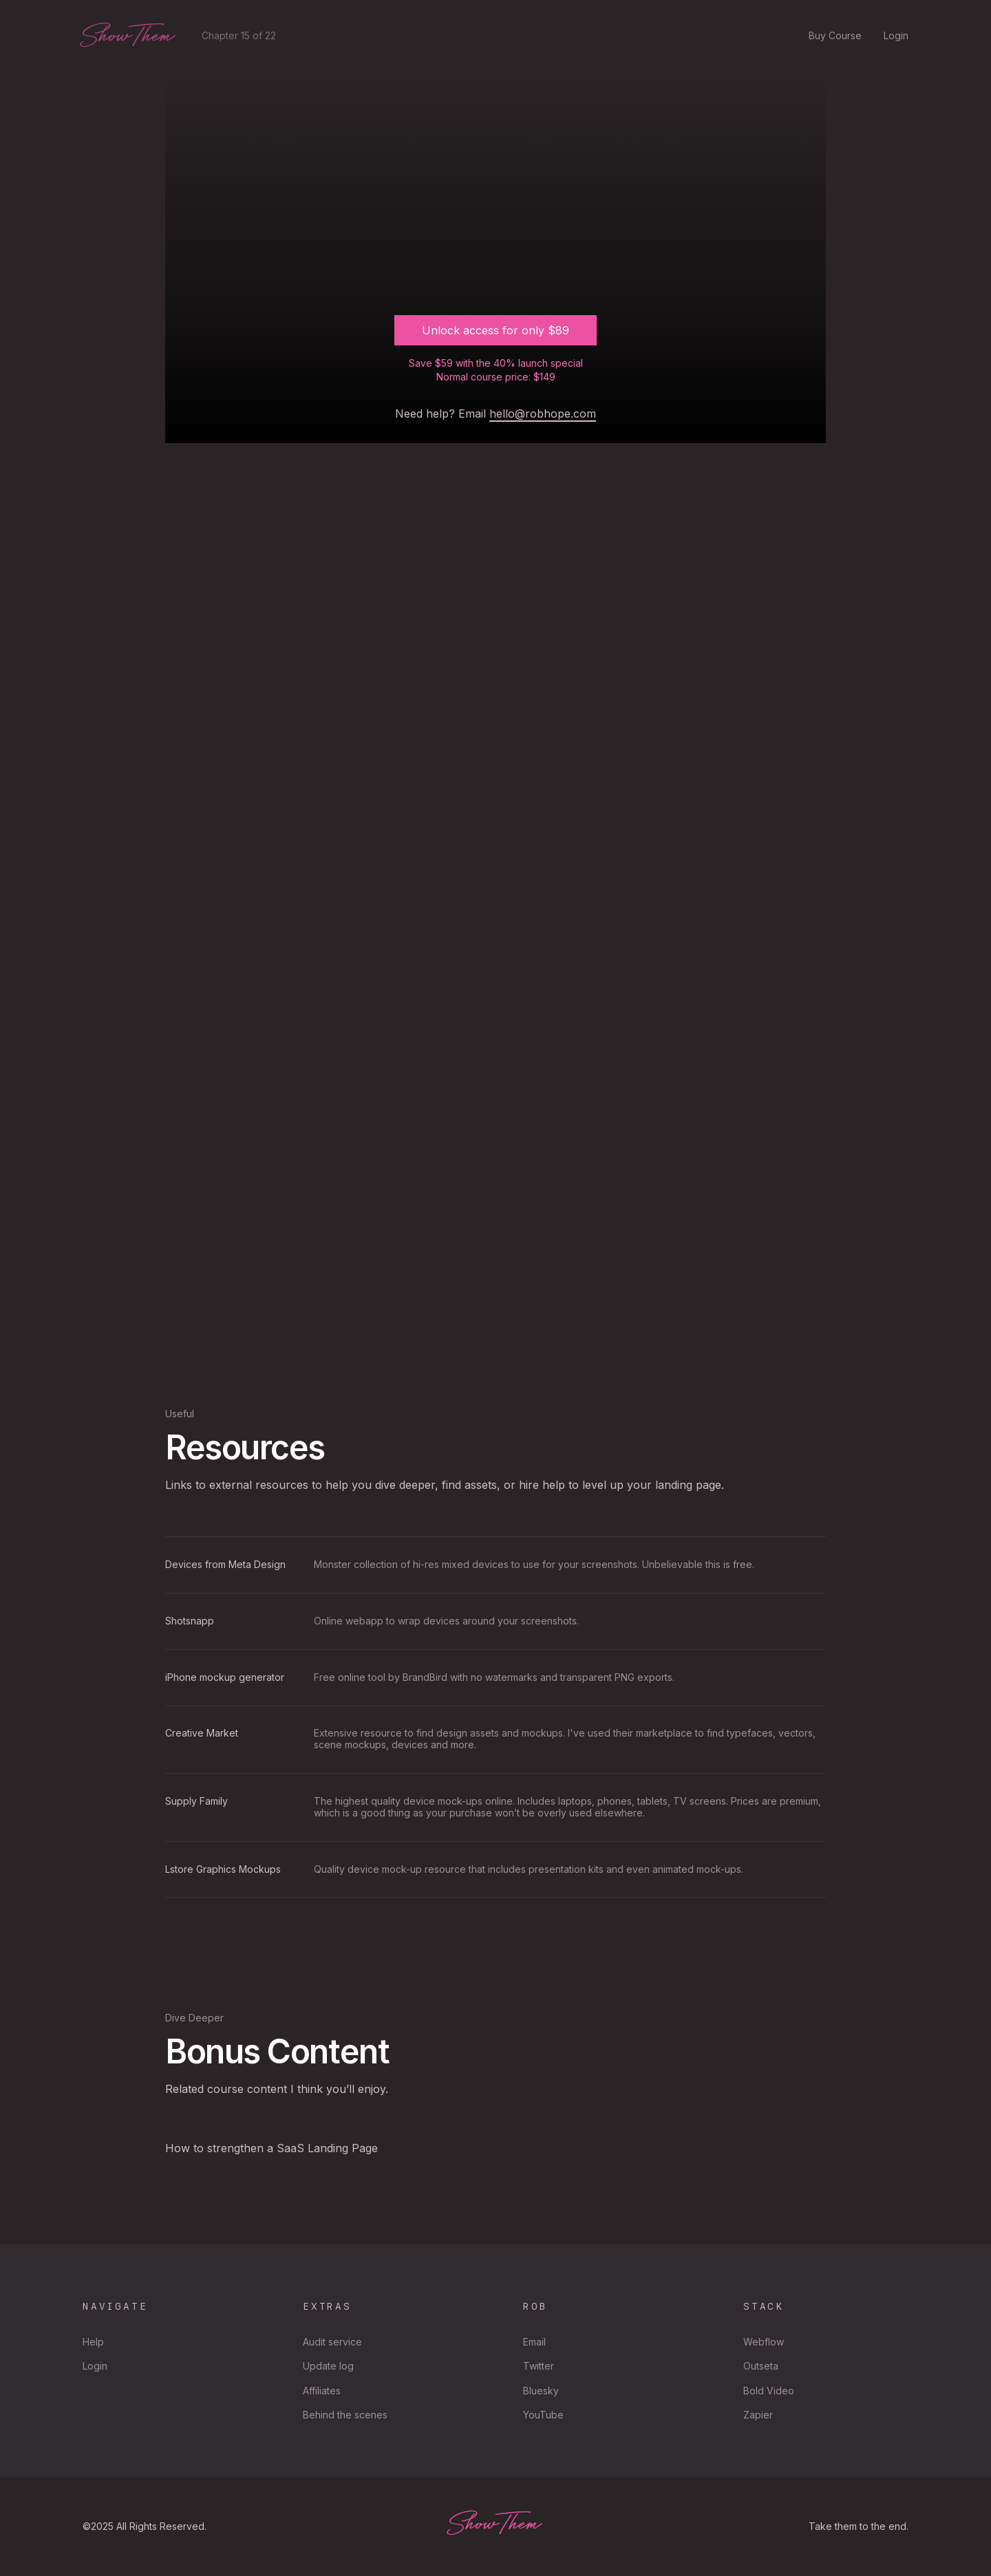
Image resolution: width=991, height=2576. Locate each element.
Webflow (763, 2342)
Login (896, 35)
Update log (328, 2366)
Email (534, 2342)
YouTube (543, 2415)
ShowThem (128, 36)
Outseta (760, 2366)
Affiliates (322, 2390)
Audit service (332, 2342)
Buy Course (835, 35)
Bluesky (541, 2390)
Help (93, 2342)
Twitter (538, 2366)
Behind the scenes (345, 2415)
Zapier (758, 2415)
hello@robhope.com (542, 413)
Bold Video (768, 2390)
